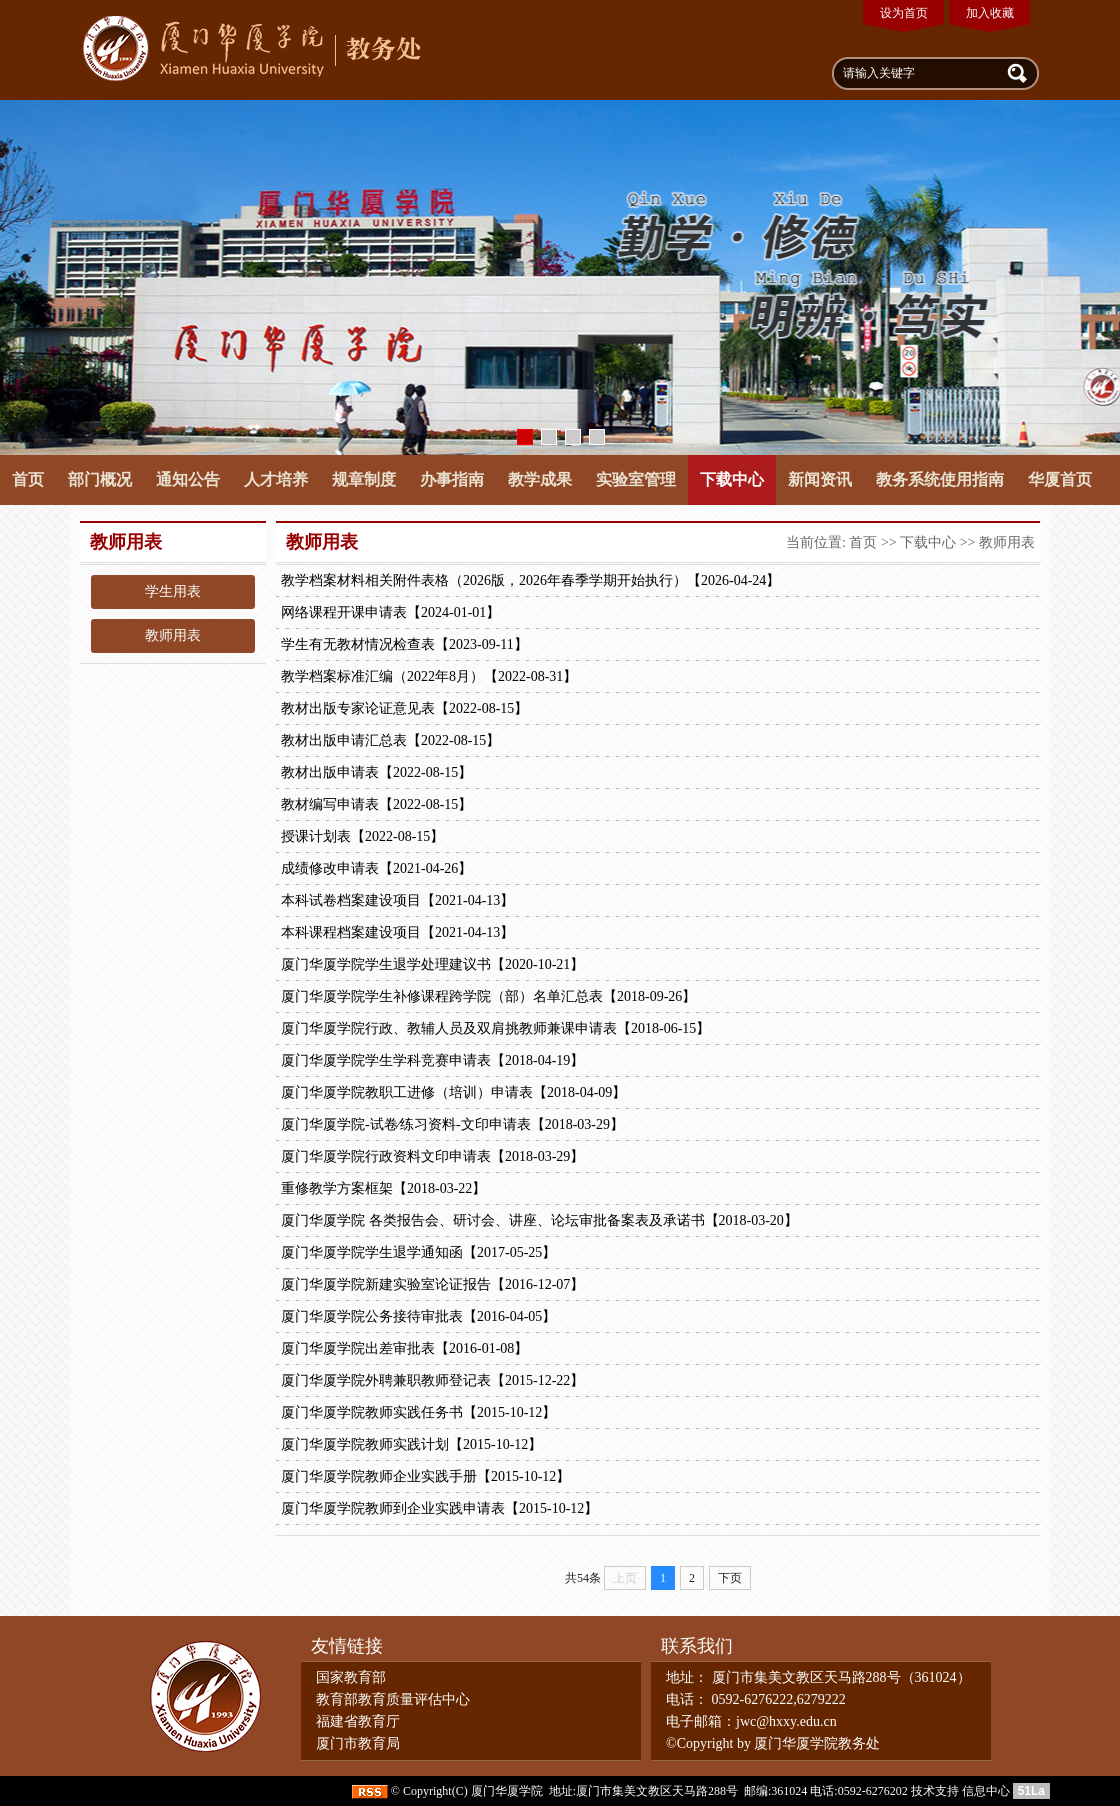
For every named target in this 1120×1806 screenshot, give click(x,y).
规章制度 (364, 479)
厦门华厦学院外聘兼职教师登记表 (432, 1381)
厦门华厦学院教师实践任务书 (418, 1413)
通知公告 (188, 479)
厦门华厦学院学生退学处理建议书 (432, 965)
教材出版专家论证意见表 (404, 709)
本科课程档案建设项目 (397, 933)
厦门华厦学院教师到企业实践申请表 (439, 1509)
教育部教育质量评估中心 (393, 1699)
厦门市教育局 (358, 1743)
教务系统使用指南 (940, 479)
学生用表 (173, 591)
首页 (28, 479)
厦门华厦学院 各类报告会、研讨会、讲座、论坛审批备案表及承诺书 (539, 1221)
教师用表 (173, 635)
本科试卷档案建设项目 (397, 901)
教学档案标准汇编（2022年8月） (429, 677)
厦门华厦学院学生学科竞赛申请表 (432, 1061)
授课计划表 (362, 837)
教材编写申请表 (376, 805)
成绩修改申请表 (376, 869)
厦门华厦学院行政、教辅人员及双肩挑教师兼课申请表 (495, 1029)
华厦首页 (1060, 479)
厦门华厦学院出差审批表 (404, 1349)
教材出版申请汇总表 (390, 741)
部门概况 (100, 479)
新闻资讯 (820, 479)
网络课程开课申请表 (390, 613)
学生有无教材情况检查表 (404, 645)
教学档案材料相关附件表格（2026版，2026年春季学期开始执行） (530, 581)
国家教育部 (351, 1677)
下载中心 (732, 479)
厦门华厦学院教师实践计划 (411, 1445)
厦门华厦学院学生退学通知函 (418, 1253)
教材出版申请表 (376, 773)
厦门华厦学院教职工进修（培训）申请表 (453, 1093)
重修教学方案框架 (383, 1189)
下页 (730, 1578)
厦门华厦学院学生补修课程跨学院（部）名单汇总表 (488, 997)
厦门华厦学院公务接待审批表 (418, 1317)
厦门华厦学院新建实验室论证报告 (432, 1285)
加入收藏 (990, 13)
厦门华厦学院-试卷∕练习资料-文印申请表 (452, 1125)
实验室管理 (636, 479)
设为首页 (904, 13)
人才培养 (276, 479)
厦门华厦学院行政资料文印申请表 (432, 1157)
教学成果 (540, 479)
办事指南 (452, 479)
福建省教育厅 (358, 1721)
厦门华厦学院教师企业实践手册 (425, 1477)
